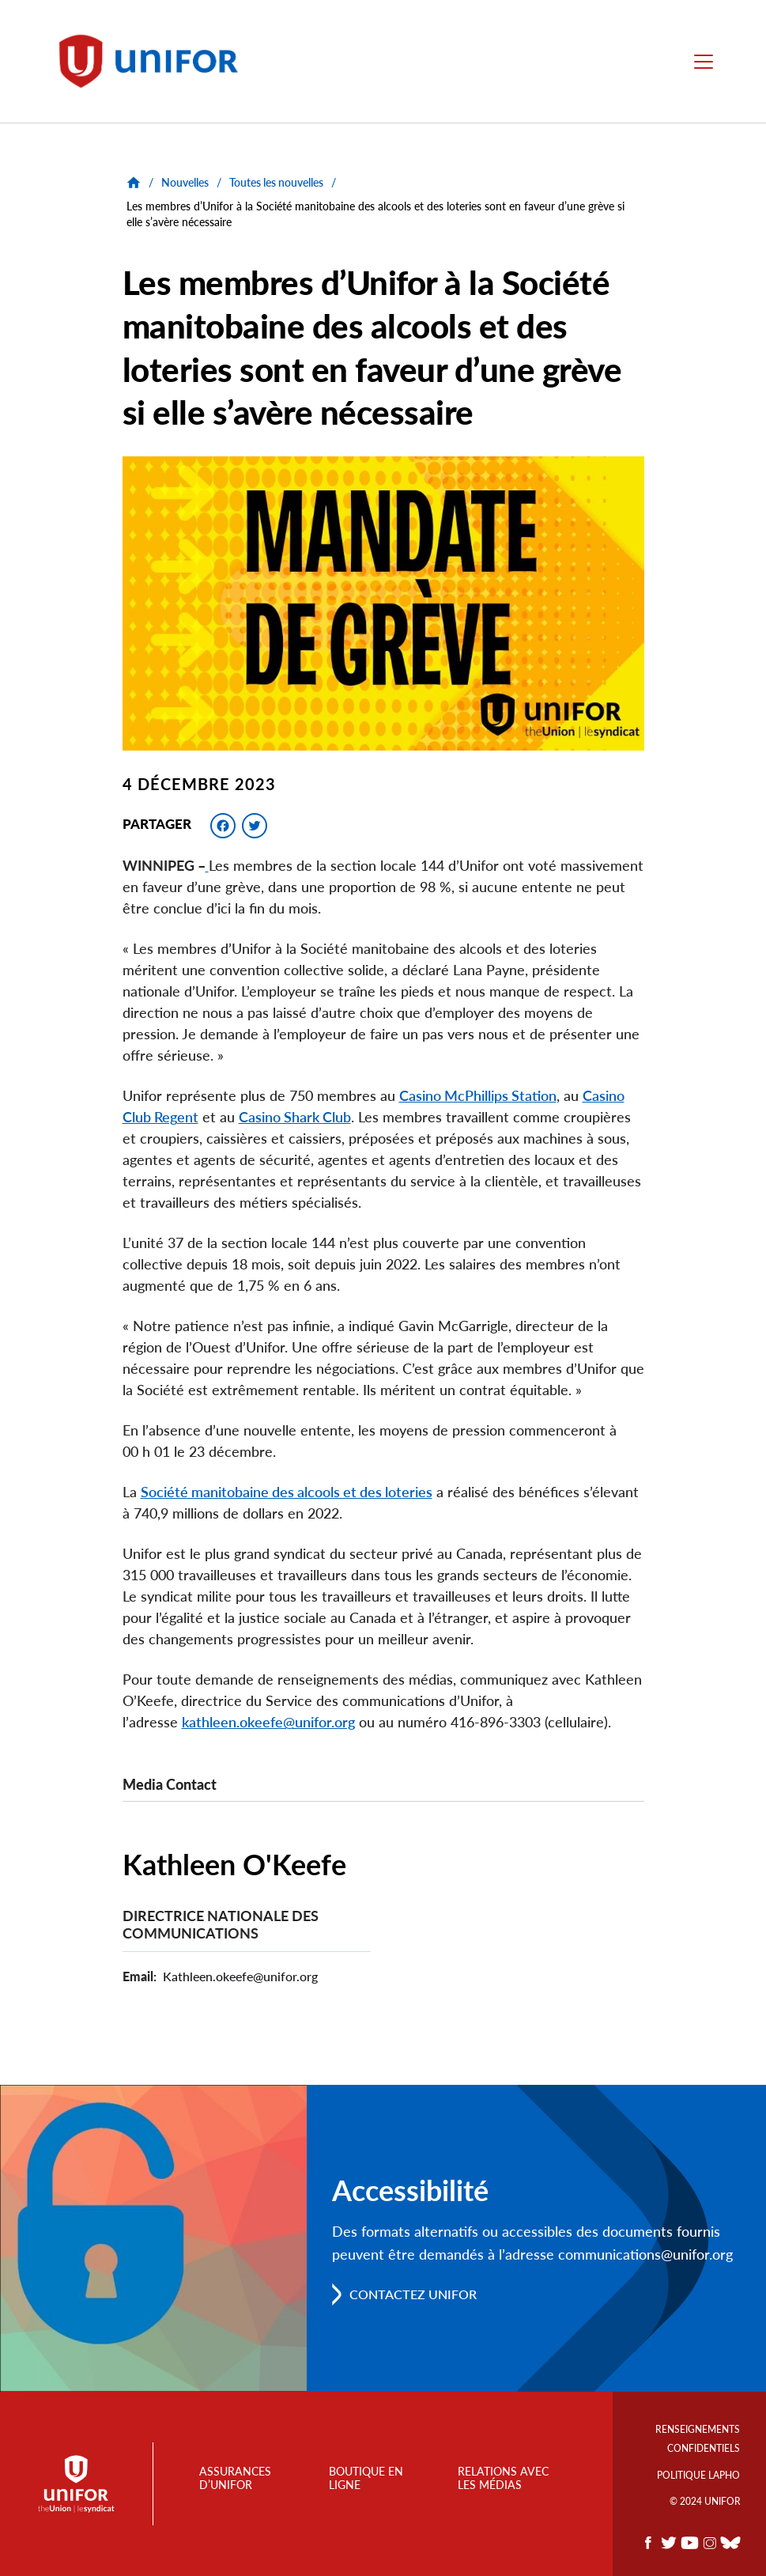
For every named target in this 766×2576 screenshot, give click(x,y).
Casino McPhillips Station (478, 1095)
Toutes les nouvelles (276, 182)
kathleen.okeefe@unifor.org (268, 1722)
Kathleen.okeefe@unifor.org (240, 1976)
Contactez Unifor (413, 2294)
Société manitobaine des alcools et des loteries (286, 1491)
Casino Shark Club (295, 1116)
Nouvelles (185, 182)
